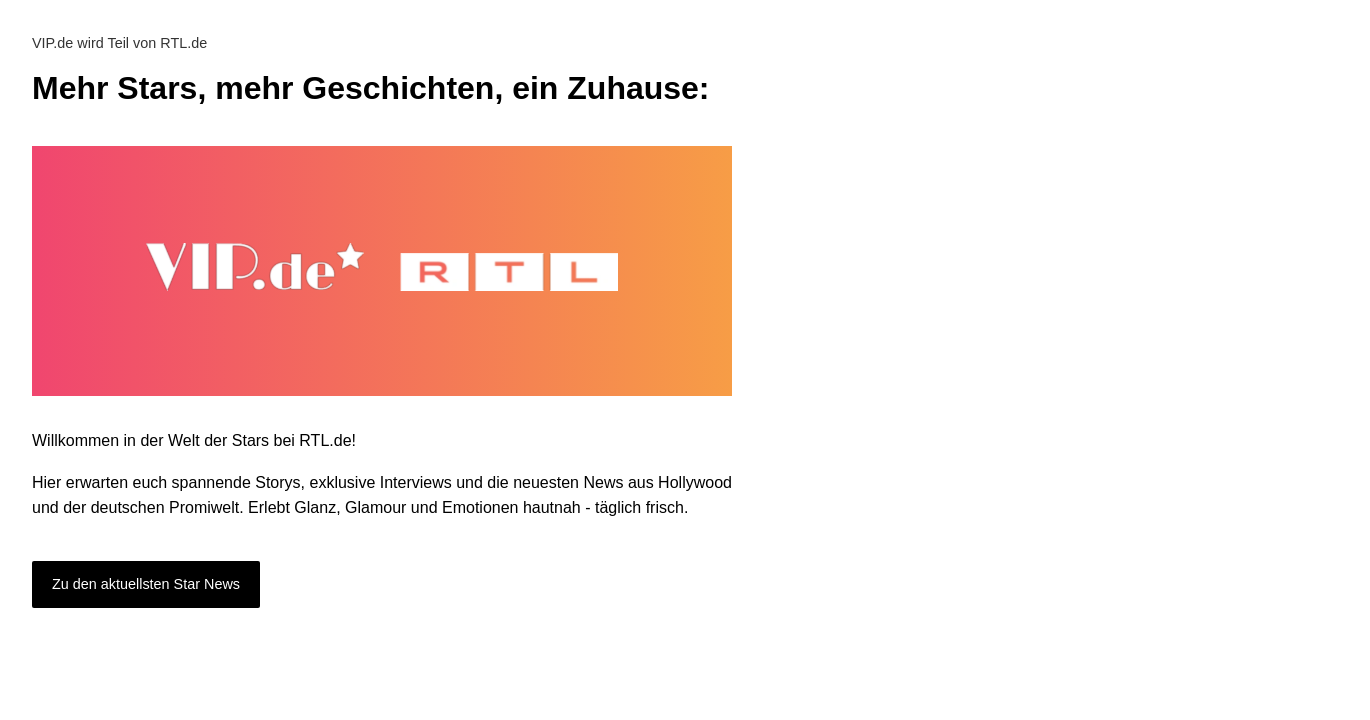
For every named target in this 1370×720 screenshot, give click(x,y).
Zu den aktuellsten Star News (146, 584)
